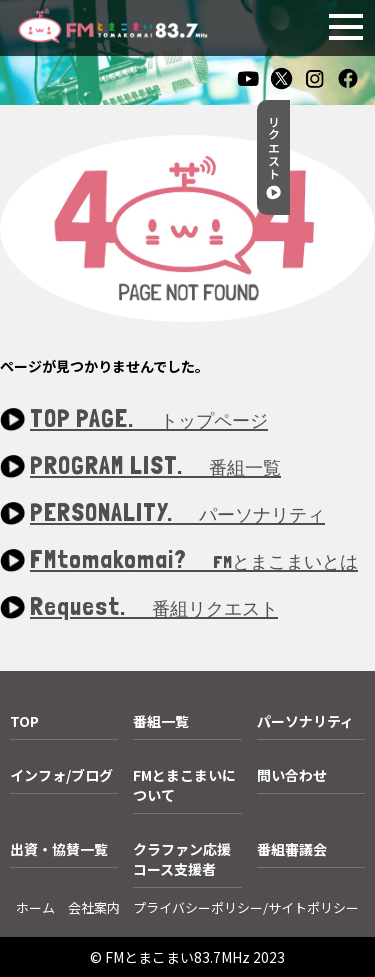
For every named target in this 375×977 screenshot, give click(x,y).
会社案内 (94, 907)
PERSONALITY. (177, 513)
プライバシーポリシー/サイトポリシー (246, 907)
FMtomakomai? (194, 560)
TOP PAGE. (149, 419)
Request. (154, 607)
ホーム (35, 907)
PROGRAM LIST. (155, 466)
